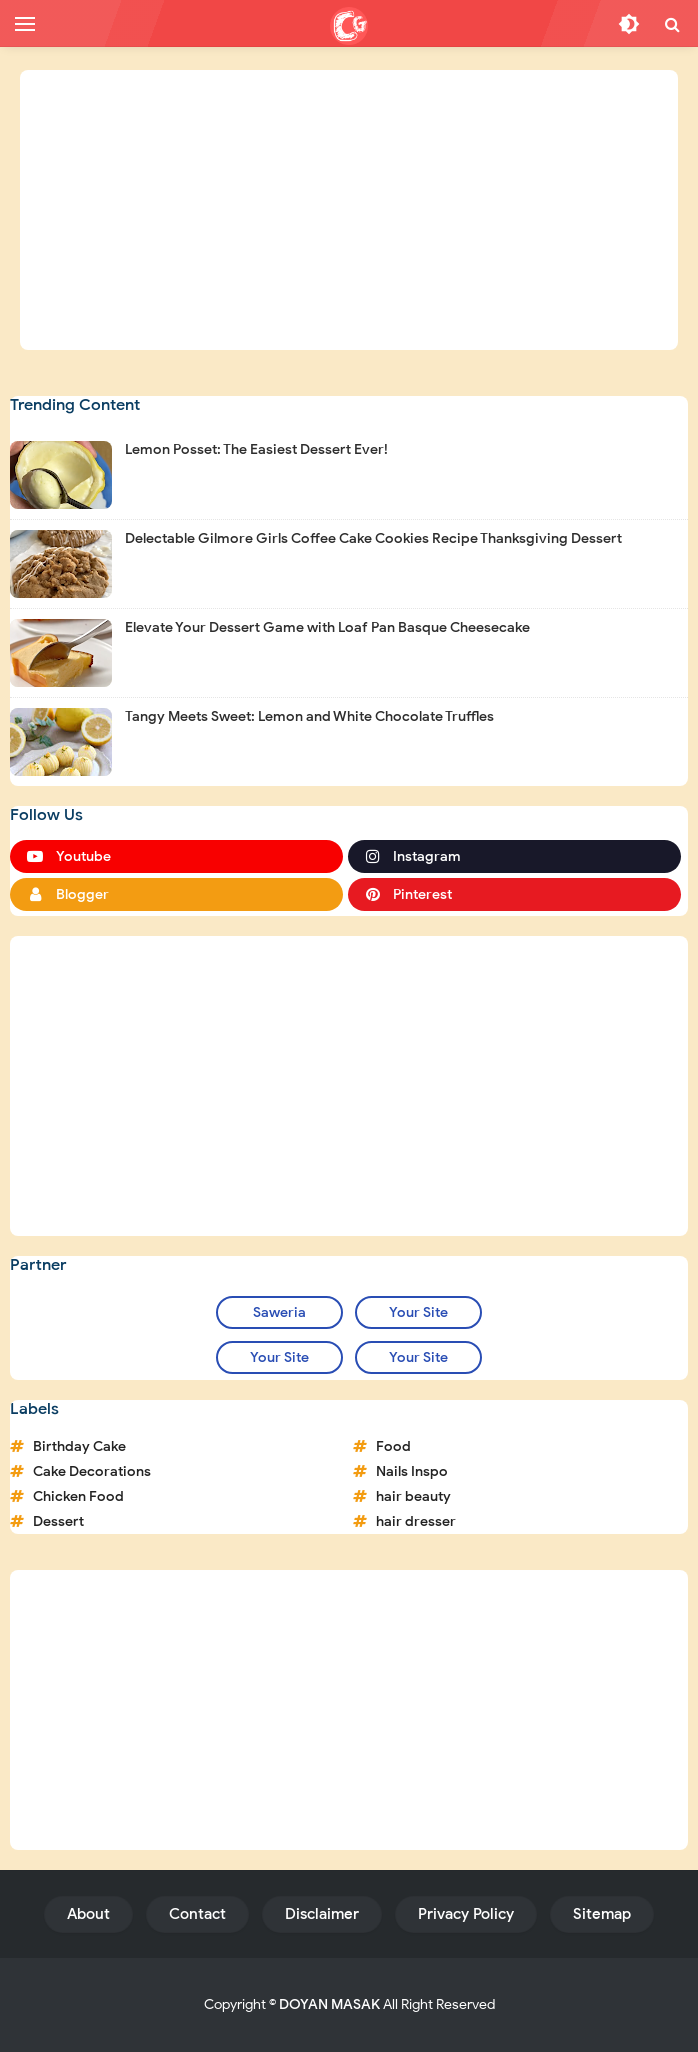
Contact (197, 1914)
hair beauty (413, 1496)
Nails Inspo (412, 1471)
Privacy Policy (466, 1914)
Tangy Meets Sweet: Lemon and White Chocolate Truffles (309, 716)
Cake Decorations (92, 1471)
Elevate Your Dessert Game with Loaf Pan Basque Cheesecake (327, 627)
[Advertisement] (349, 210)
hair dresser (416, 1521)
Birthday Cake (79, 1446)
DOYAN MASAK (329, 2004)
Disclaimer (322, 1914)
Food (393, 1446)
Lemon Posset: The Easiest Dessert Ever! (256, 449)
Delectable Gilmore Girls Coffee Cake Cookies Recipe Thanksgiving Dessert (373, 538)
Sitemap (602, 1914)
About (88, 1914)
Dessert (58, 1521)
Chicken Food (78, 1496)
